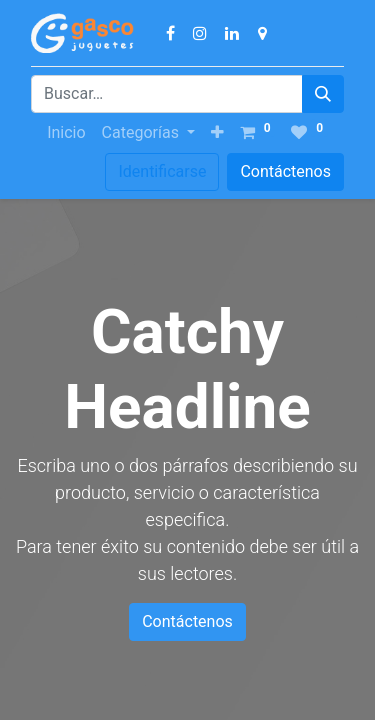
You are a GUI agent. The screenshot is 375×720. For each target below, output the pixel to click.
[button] (217, 133)
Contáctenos (285, 171)
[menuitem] (66, 133)
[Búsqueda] (323, 94)
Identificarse (162, 171)
